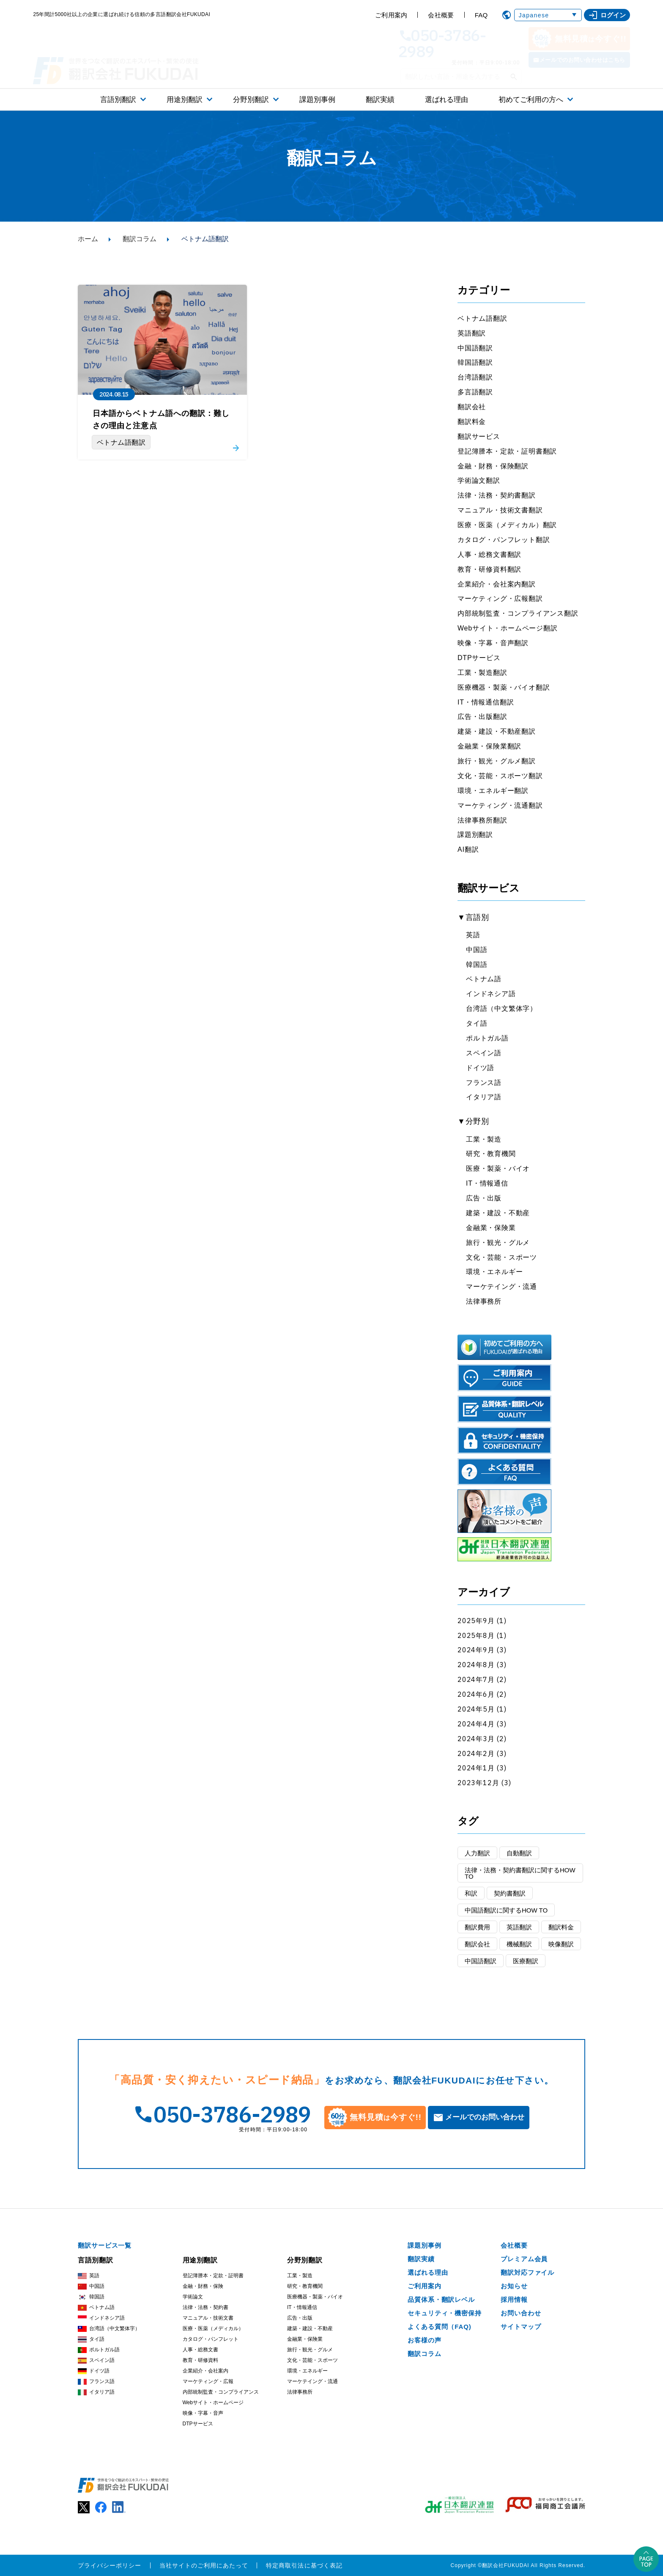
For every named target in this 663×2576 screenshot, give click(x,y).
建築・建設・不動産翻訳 (497, 731)
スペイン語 (483, 1053)
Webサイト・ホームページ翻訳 (508, 628)
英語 (473, 934)
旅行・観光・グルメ (498, 1242)
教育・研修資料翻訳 (489, 569)
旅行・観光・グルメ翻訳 (497, 761)
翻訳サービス (479, 436)
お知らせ (514, 2286)
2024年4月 (476, 1724)
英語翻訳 (472, 333)
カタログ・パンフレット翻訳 (504, 539)
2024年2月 (476, 1753)
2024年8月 (476, 1664)
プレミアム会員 (524, 2258)
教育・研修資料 (200, 2360)
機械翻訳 (519, 1944)
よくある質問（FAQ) (439, 2326)
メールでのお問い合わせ (484, 2117)
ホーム (88, 238)
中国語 (476, 949)
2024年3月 (476, 1738)
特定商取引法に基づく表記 (304, 2565)
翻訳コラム (139, 238)
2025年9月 (476, 1620)
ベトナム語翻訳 (482, 318)
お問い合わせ (521, 2313)
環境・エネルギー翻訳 (493, 790)
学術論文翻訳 (479, 480)
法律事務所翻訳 (482, 820)
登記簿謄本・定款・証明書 (213, 2276)
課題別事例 (317, 100)
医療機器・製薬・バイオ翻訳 (504, 687)
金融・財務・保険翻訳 (493, 466)
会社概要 (441, 15)
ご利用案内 (391, 15)
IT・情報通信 (487, 1183)
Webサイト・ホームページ (213, 2402)
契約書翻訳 (510, 1893)
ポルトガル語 (487, 1038)
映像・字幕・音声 (203, 2413)
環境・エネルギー (494, 1271)
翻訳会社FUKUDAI (505, 2565)
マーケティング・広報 (208, 2381)
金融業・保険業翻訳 (489, 746)
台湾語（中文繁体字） (501, 1008)
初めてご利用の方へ (531, 100)
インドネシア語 (491, 993)
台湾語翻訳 (475, 377)
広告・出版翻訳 (482, 716)
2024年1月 (476, 1768)
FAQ (481, 15)
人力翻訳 (477, 1853)
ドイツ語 (480, 1067)
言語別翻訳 (118, 100)
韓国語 (476, 964)
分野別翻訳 (251, 100)
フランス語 (483, 1082)
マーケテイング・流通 (501, 1286)
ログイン (607, 15)
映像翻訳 (561, 1944)
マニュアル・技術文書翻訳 (500, 510)
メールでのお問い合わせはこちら (582, 60)
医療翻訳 (525, 1961)
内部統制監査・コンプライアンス (221, 2392)
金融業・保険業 (491, 1227)
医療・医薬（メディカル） (213, 2328)
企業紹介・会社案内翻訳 (497, 584)
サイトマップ (521, 2326)
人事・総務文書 (200, 2350)
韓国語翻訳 (475, 362)
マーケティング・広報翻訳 (500, 598)
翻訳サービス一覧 (105, 2245)
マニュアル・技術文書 (208, 2318)
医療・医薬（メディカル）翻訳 (507, 524)
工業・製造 (483, 1139)
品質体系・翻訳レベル (441, 2299)
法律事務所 (483, 1301)
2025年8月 (476, 1635)
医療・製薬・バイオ (498, 1168)
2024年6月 (476, 1694)
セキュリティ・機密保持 (445, 2313)
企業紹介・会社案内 (205, 2371)
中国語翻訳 (475, 348)
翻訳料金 (472, 421)
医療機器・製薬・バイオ (315, 2297)
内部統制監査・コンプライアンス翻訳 (518, 613)
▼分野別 (473, 1121)
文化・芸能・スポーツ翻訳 (500, 775)
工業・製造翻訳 (482, 672)
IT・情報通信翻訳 (486, 702)
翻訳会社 (472, 406)
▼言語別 (473, 917)
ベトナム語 (483, 979)
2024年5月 (476, 1709)
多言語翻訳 (475, 392)
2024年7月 (476, 1679)
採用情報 (514, 2299)
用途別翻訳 (185, 100)
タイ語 (476, 1023)
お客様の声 (424, 2340)
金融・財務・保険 (203, 2286)
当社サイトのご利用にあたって (204, 2565)
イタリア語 (483, 1097)
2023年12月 (478, 1782)
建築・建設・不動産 (498, 1212)
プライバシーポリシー (110, 2565)
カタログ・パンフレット (210, 2339)
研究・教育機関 (491, 1153)
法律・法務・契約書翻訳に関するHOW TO (520, 1873)
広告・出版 (483, 1198)
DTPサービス (479, 657)
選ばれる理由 (446, 100)
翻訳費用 (477, 1927)
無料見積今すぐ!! (579, 39)
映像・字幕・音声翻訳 (493, 643)
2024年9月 (476, 1650)
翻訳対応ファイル (527, 2272)
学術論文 (193, 2297)
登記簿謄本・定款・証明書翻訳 (507, 451)
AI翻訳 (468, 849)
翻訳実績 (380, 100)
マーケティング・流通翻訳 (500, 805)
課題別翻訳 (475, 834)
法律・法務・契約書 (205, 2307)
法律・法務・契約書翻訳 (497, 495)
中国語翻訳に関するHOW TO (506, 1910)
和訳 (471, 1893)
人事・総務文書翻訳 (489, 554)
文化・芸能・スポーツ (501, 1257)
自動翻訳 (519, 1853)
